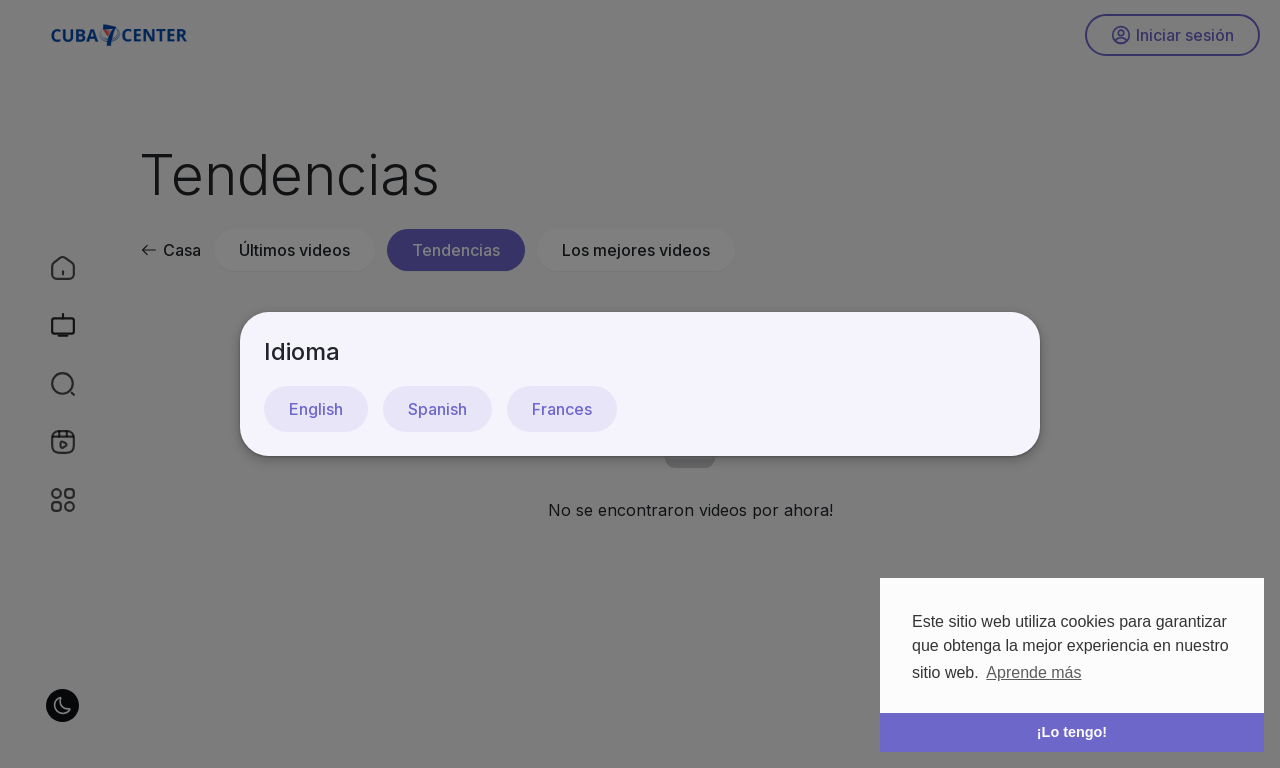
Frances (562, 409)
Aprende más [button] (1033, 672)
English (316, 409)
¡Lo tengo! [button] (1072, 732)
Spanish (437, 409)
